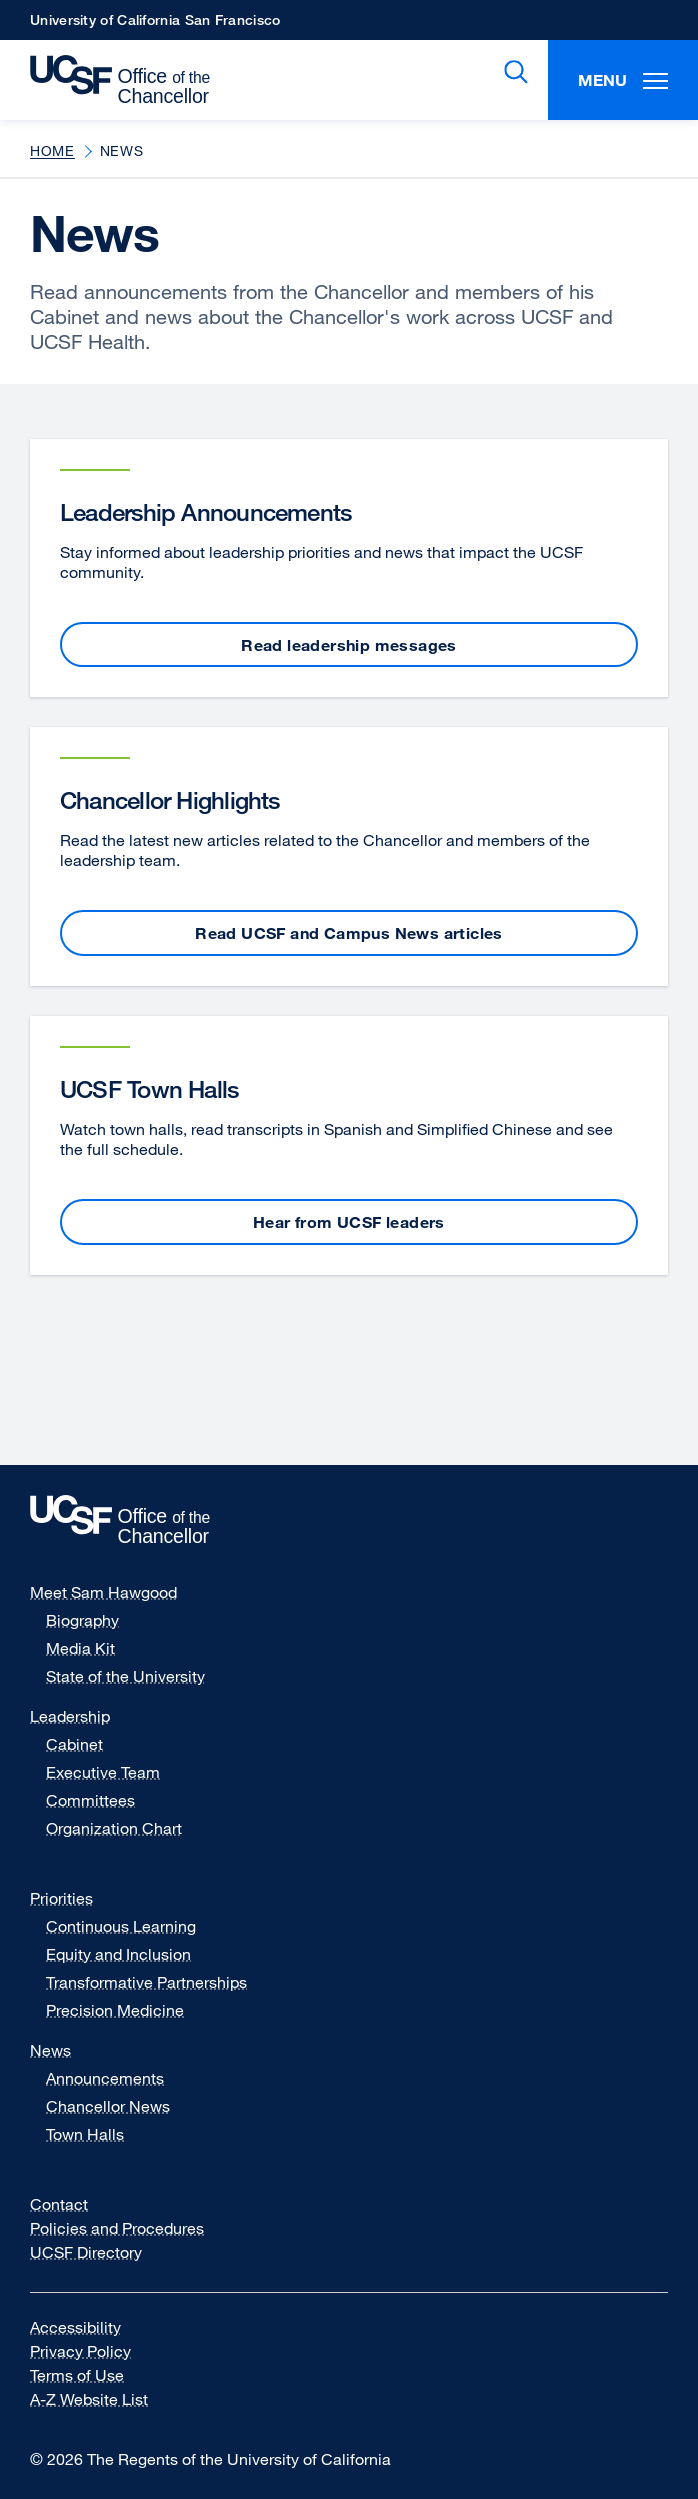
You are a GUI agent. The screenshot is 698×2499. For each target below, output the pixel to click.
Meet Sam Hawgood (103, 1592)
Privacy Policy (93, 2351)
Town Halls (85, 2134)
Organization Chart (114, 1828)
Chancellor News (108, 2106)
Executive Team (103, 1772)
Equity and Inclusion (118, 1954)
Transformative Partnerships (146, 1982)
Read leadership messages (349, 645)
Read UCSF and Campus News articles (349, 933)
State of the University (125, 1676)
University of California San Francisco (155, 25)
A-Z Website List (101, 2399)
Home (52, 150)
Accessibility (88, 2327)
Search (512, 72)
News (50, 2050)
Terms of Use (89, 2375)
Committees (90, 1800)
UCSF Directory (98, 2252)
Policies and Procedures (117, 2228)
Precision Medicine (115, 2010)
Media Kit (93, 1648)
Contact (59, 2204)
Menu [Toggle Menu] (623, 80)
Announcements (105, 2078)
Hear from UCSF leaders (349, 1222)
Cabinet (74, 1744)
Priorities (61, 1898)
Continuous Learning (121, 1926)
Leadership (70, 1716)
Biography (82, 1620)
